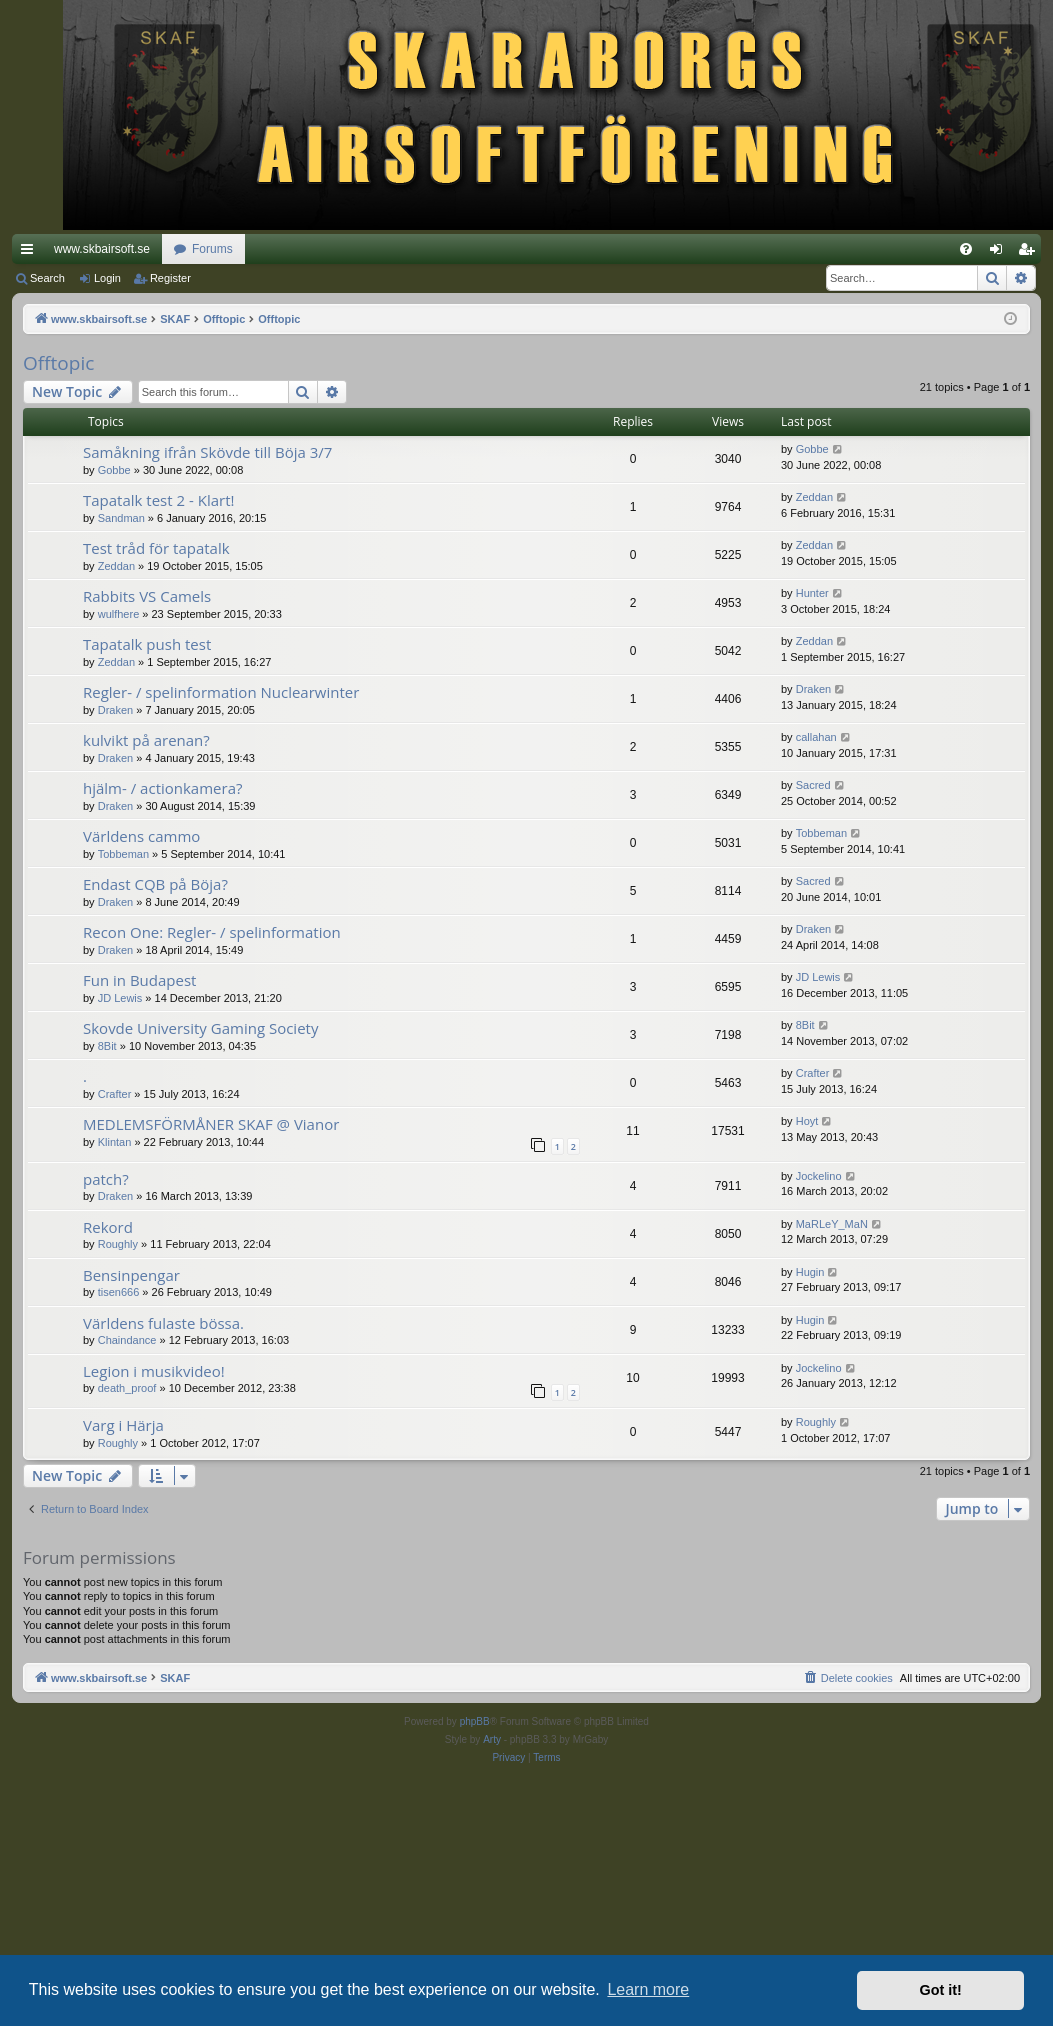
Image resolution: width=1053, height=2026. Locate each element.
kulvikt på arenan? (146, 740)
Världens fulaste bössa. (163, 1323)
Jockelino (819, 1176)
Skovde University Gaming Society (200, 1028)
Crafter (115, 1094)
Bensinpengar (131, 1275)
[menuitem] (966, 249)
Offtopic (58, 363)
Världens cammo (141, 836)
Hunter (812, 593)
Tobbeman (123, 854)
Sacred (813, 785)
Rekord (108, 1227)
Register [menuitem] (1030, 253)
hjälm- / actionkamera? (162, 788)
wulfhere (119, 614)
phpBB (475, 1721)
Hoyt (807, 1121)
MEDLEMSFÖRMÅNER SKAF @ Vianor (211, 1124)
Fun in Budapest (139, 980)
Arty (492, 1739)
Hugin (810, 1272)
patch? (106, 1179)
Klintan (115, 1142)
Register (170, 278)
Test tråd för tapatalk (156, 548)
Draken (115, 710)
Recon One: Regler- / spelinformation (212, 932)
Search (47, 278)
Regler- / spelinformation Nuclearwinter (221, 692)
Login (107, 278)
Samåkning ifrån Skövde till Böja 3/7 (207, 452)
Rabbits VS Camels (147, 596)
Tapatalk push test (147, 644)
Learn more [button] (648, 1989)
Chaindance (127, 1340)
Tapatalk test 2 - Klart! (158, 500)
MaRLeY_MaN (832, 1224)
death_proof (127, 1388)
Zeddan (814, 497)
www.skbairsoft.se (102, 249)
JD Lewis (120, 998)
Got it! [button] (941, 1990)
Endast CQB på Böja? (155, 884)
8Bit (107, 1046)
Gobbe (114, 470)
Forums (212, 249)
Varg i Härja (123, 1425)
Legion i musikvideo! (154, 1371)
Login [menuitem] (1000, 253)
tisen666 (119, 1292)
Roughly (118, 1244)
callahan (816, 737)
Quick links (31, 253)
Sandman (121, 518)
